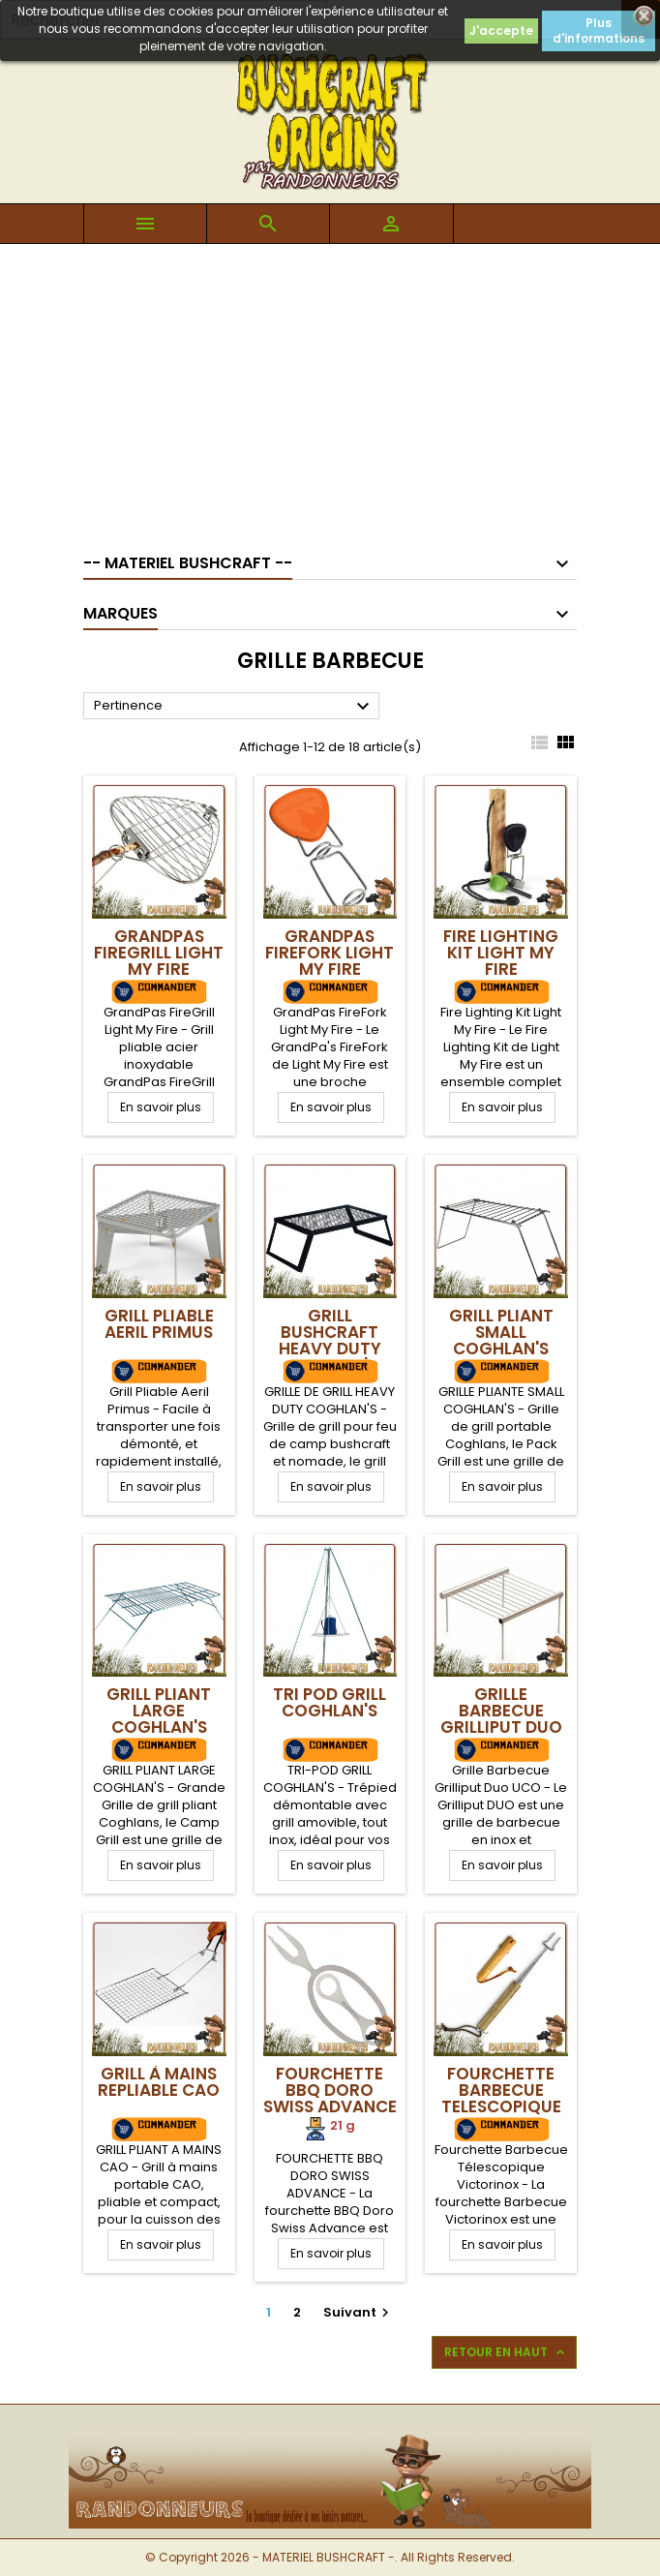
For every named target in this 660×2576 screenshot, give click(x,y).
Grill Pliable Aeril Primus (159, 1324)
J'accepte (501, 30)
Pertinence (234, 706)
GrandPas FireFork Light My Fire (329, 952)
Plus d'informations (599, 30)
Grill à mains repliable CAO (159, 2082)
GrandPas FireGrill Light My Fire (159, 952)
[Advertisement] (330, 389)
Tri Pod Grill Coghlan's (329, 1702)
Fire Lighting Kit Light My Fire (500, 952)
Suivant (358, 2312)
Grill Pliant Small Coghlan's (501, 1332)
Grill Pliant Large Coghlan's (158, 1710)
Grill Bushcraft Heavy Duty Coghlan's (330, 1340)
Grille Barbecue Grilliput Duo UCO (501, 1718)
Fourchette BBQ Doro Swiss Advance (330, 2090)
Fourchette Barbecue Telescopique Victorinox (501, 2098)
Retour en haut (506, 2352)
